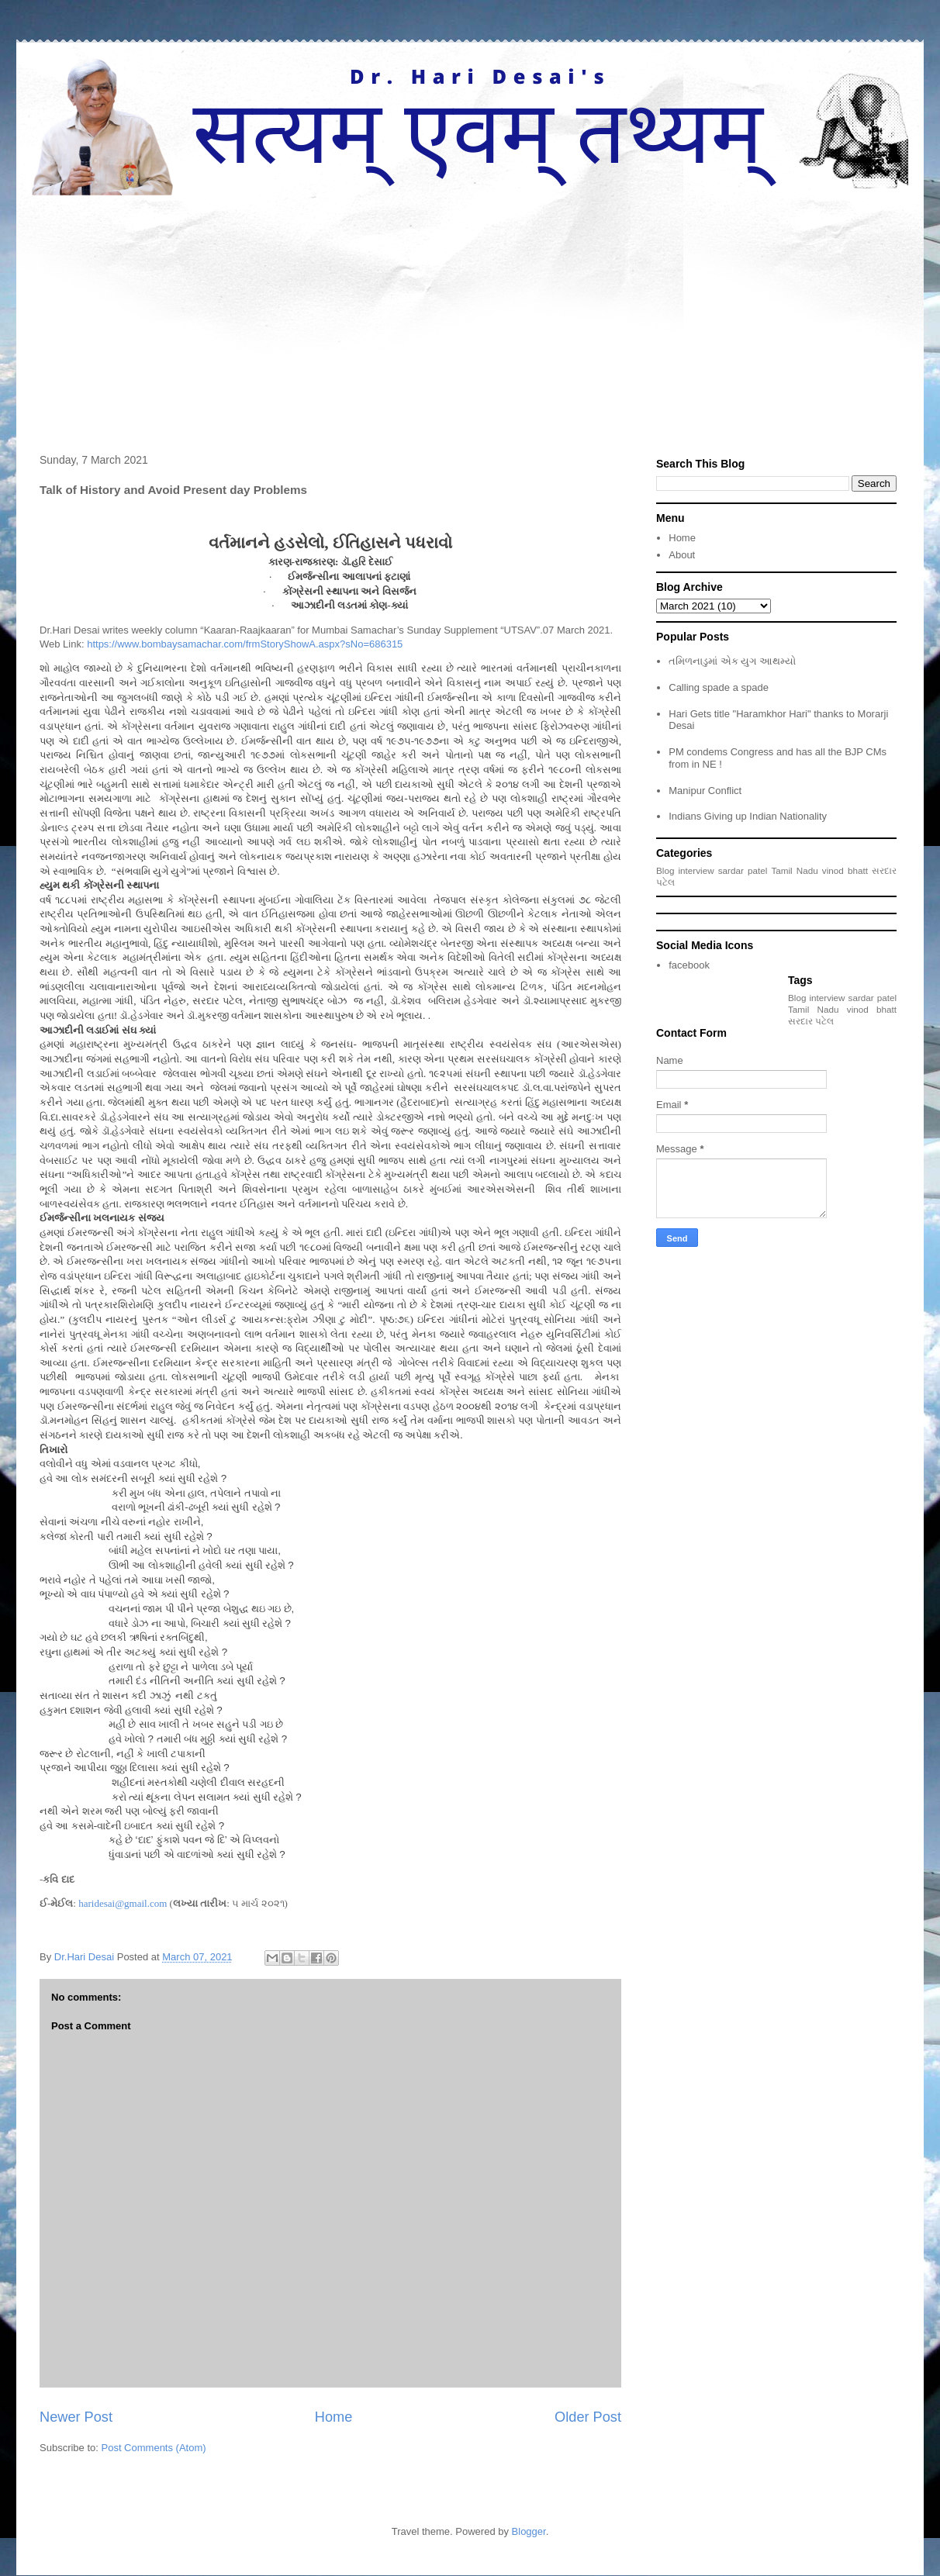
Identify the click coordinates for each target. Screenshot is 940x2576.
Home (334, 2417)
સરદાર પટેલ (811, 1021)
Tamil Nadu (794, 870)
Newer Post (76, 2417)
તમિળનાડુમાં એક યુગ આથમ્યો (732, 661)
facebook (689, 965)
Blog (665, 870)
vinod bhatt (845, 870)
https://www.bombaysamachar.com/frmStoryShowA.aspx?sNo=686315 (245, 644)
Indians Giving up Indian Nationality (748, 816)
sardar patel (743, 870)
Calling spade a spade (719, 687)
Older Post (588, 2417)
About (682, 555)
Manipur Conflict (705, 790)
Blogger (529, 2531)
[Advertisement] (470, 311)
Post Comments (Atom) (154, 2447)
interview (696, 870)
